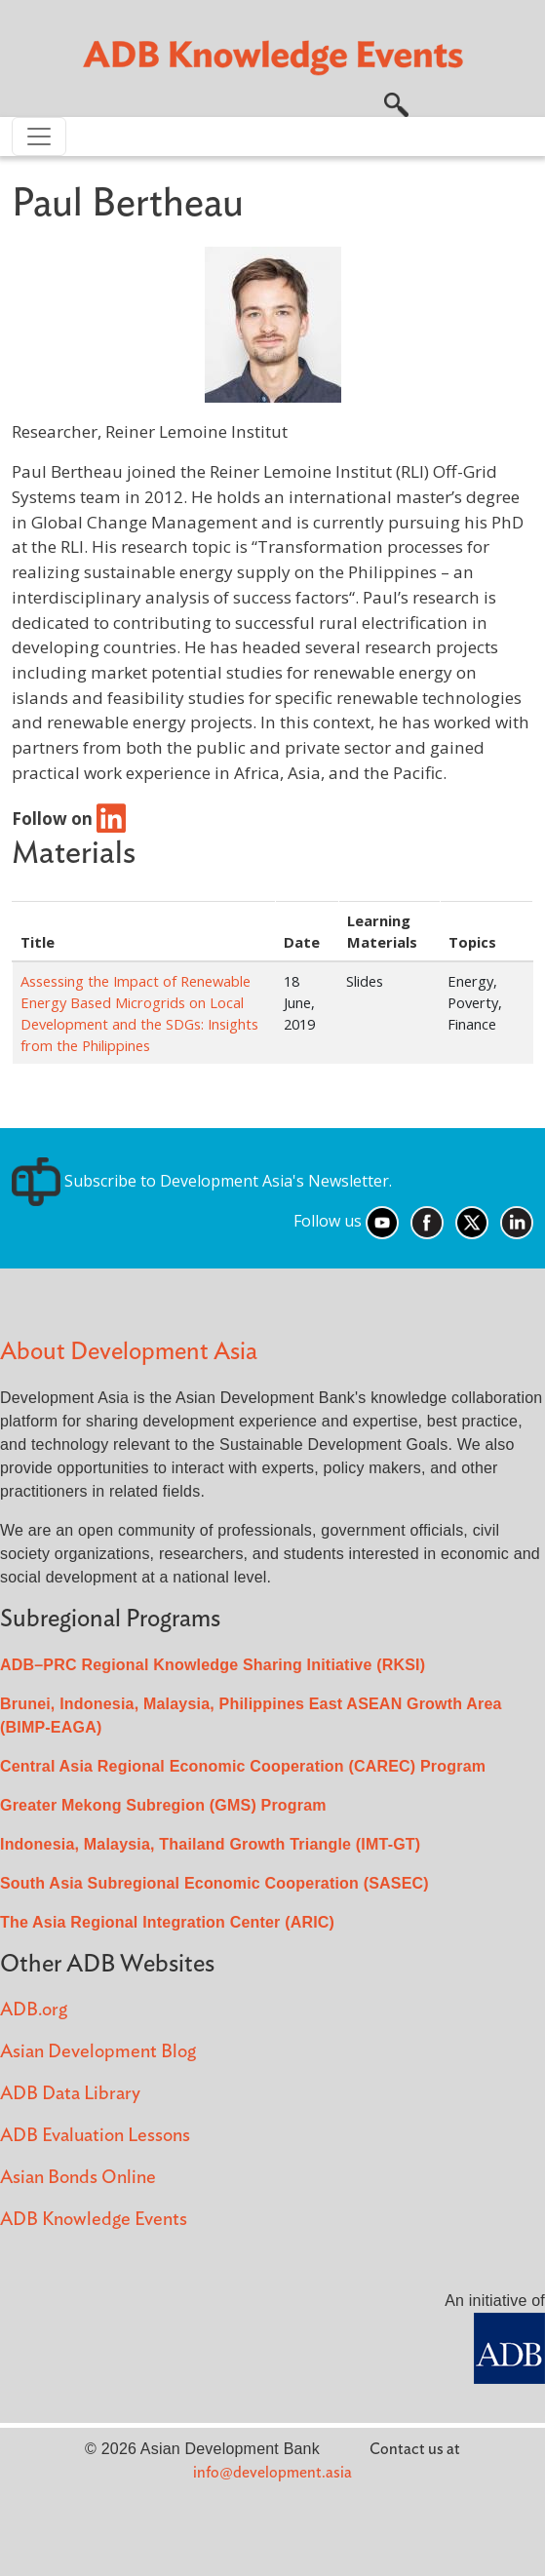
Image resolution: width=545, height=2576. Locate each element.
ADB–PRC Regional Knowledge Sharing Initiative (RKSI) (212, 1665)
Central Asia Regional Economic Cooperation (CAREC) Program (243, 1766)
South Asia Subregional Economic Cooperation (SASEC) (214, 1883)
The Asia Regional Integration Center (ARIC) (167, 1922)
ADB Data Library (70, 2094)
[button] (396, 102)
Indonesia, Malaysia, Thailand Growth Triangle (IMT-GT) (210, 1844)
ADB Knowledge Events (93, 2219)
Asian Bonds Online (78, 2177)
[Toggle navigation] (39, 136)
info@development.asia (272, 2472)
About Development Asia (128, 1352)
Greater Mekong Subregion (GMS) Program (163, 1805)
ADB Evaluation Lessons (95, 2136)
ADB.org (33, 2010)
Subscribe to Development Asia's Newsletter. (202, 1180)
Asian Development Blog (98, 2052)
